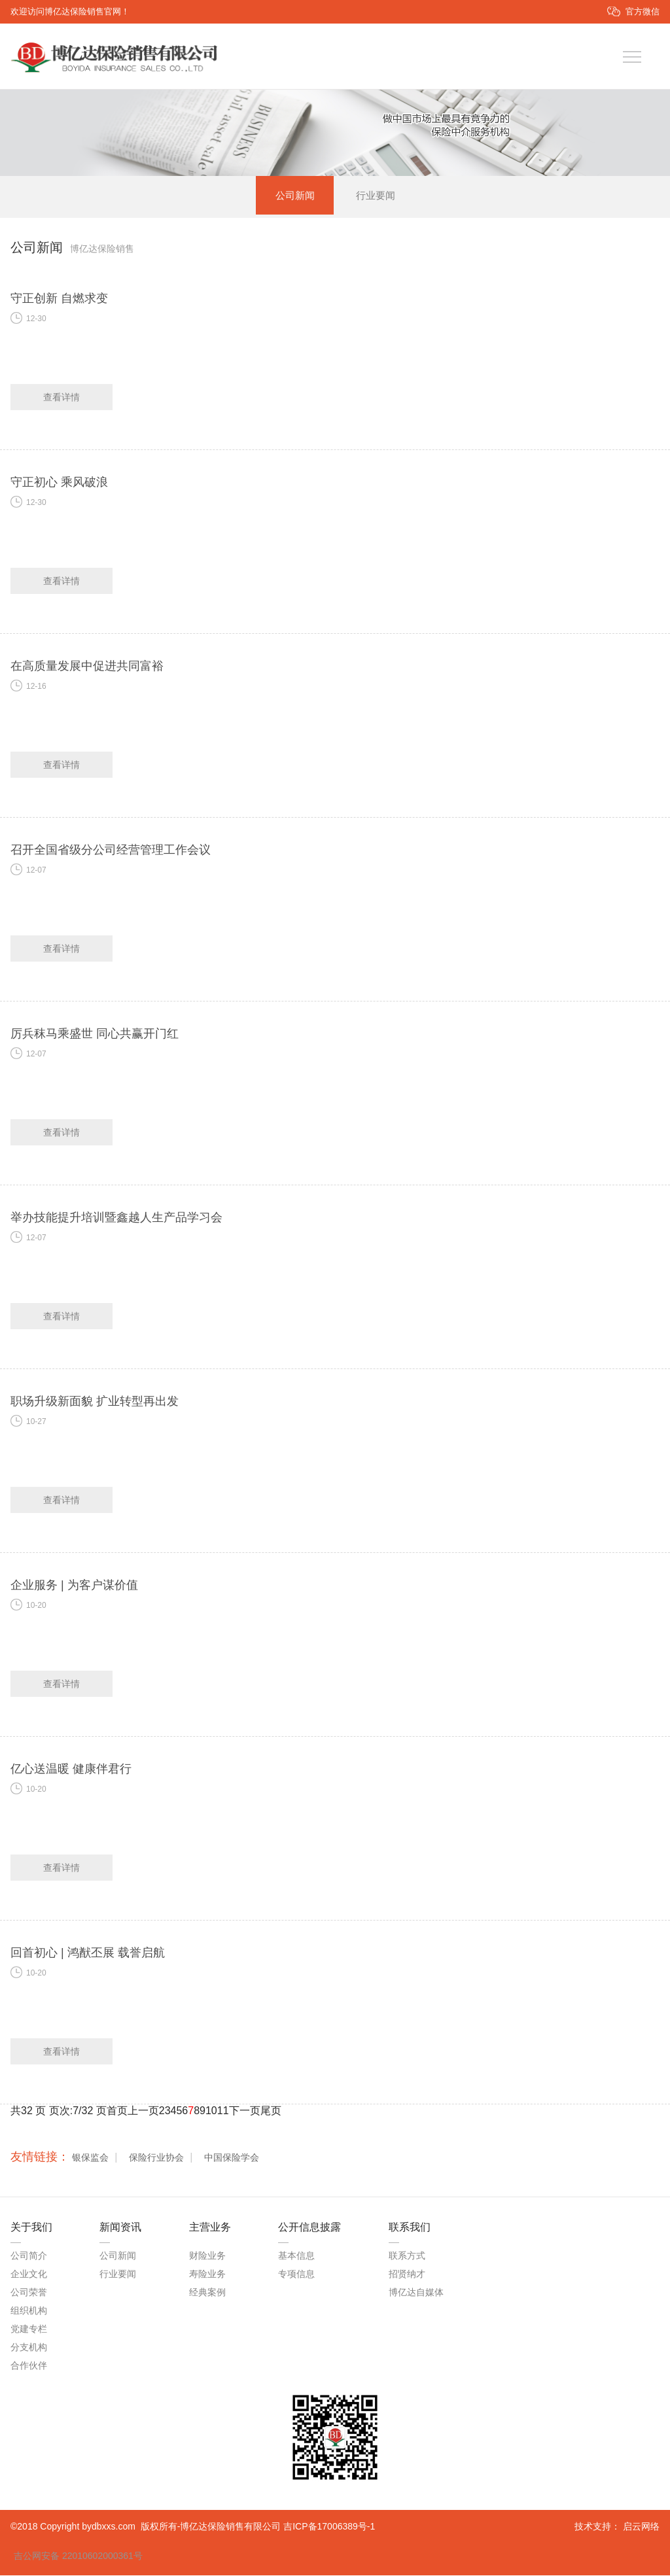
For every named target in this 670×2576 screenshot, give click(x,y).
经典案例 (207, 2292)
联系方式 (407, 2255)
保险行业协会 (156, 2157)
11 (223, 2111)
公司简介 (28, 2255)
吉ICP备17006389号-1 (329, 2527)
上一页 (143, 2111)
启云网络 (641, 2527)
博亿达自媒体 (416, 2292)
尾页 (270, 2111)
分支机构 (28, 2347)
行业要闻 (375, 195)
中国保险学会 (231, 2157)
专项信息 (296, 2274)
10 (211, 2111)
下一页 (244, 2111)
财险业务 (207, 2255)
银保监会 (90, 2157)
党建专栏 (28, 2329)
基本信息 (296, 2255)
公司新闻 (294, 195)
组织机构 (28, 2310)
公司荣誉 (28, 2292)
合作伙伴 (28, 2365)
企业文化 (28, 2274)
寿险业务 (207, 2274)
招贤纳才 (407, 2274)
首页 (117, 2111)
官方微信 (643, 11)
